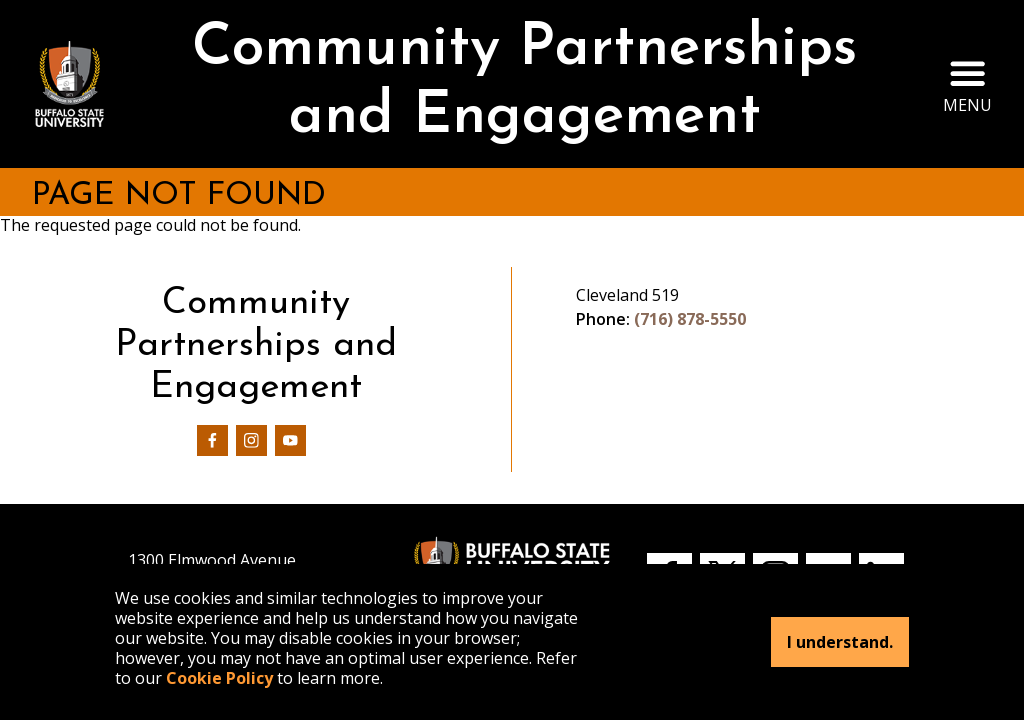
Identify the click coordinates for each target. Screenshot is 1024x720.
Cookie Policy (219, 678)
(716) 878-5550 (690, 319)
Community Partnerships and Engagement (524, 83)
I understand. (840, 642)
